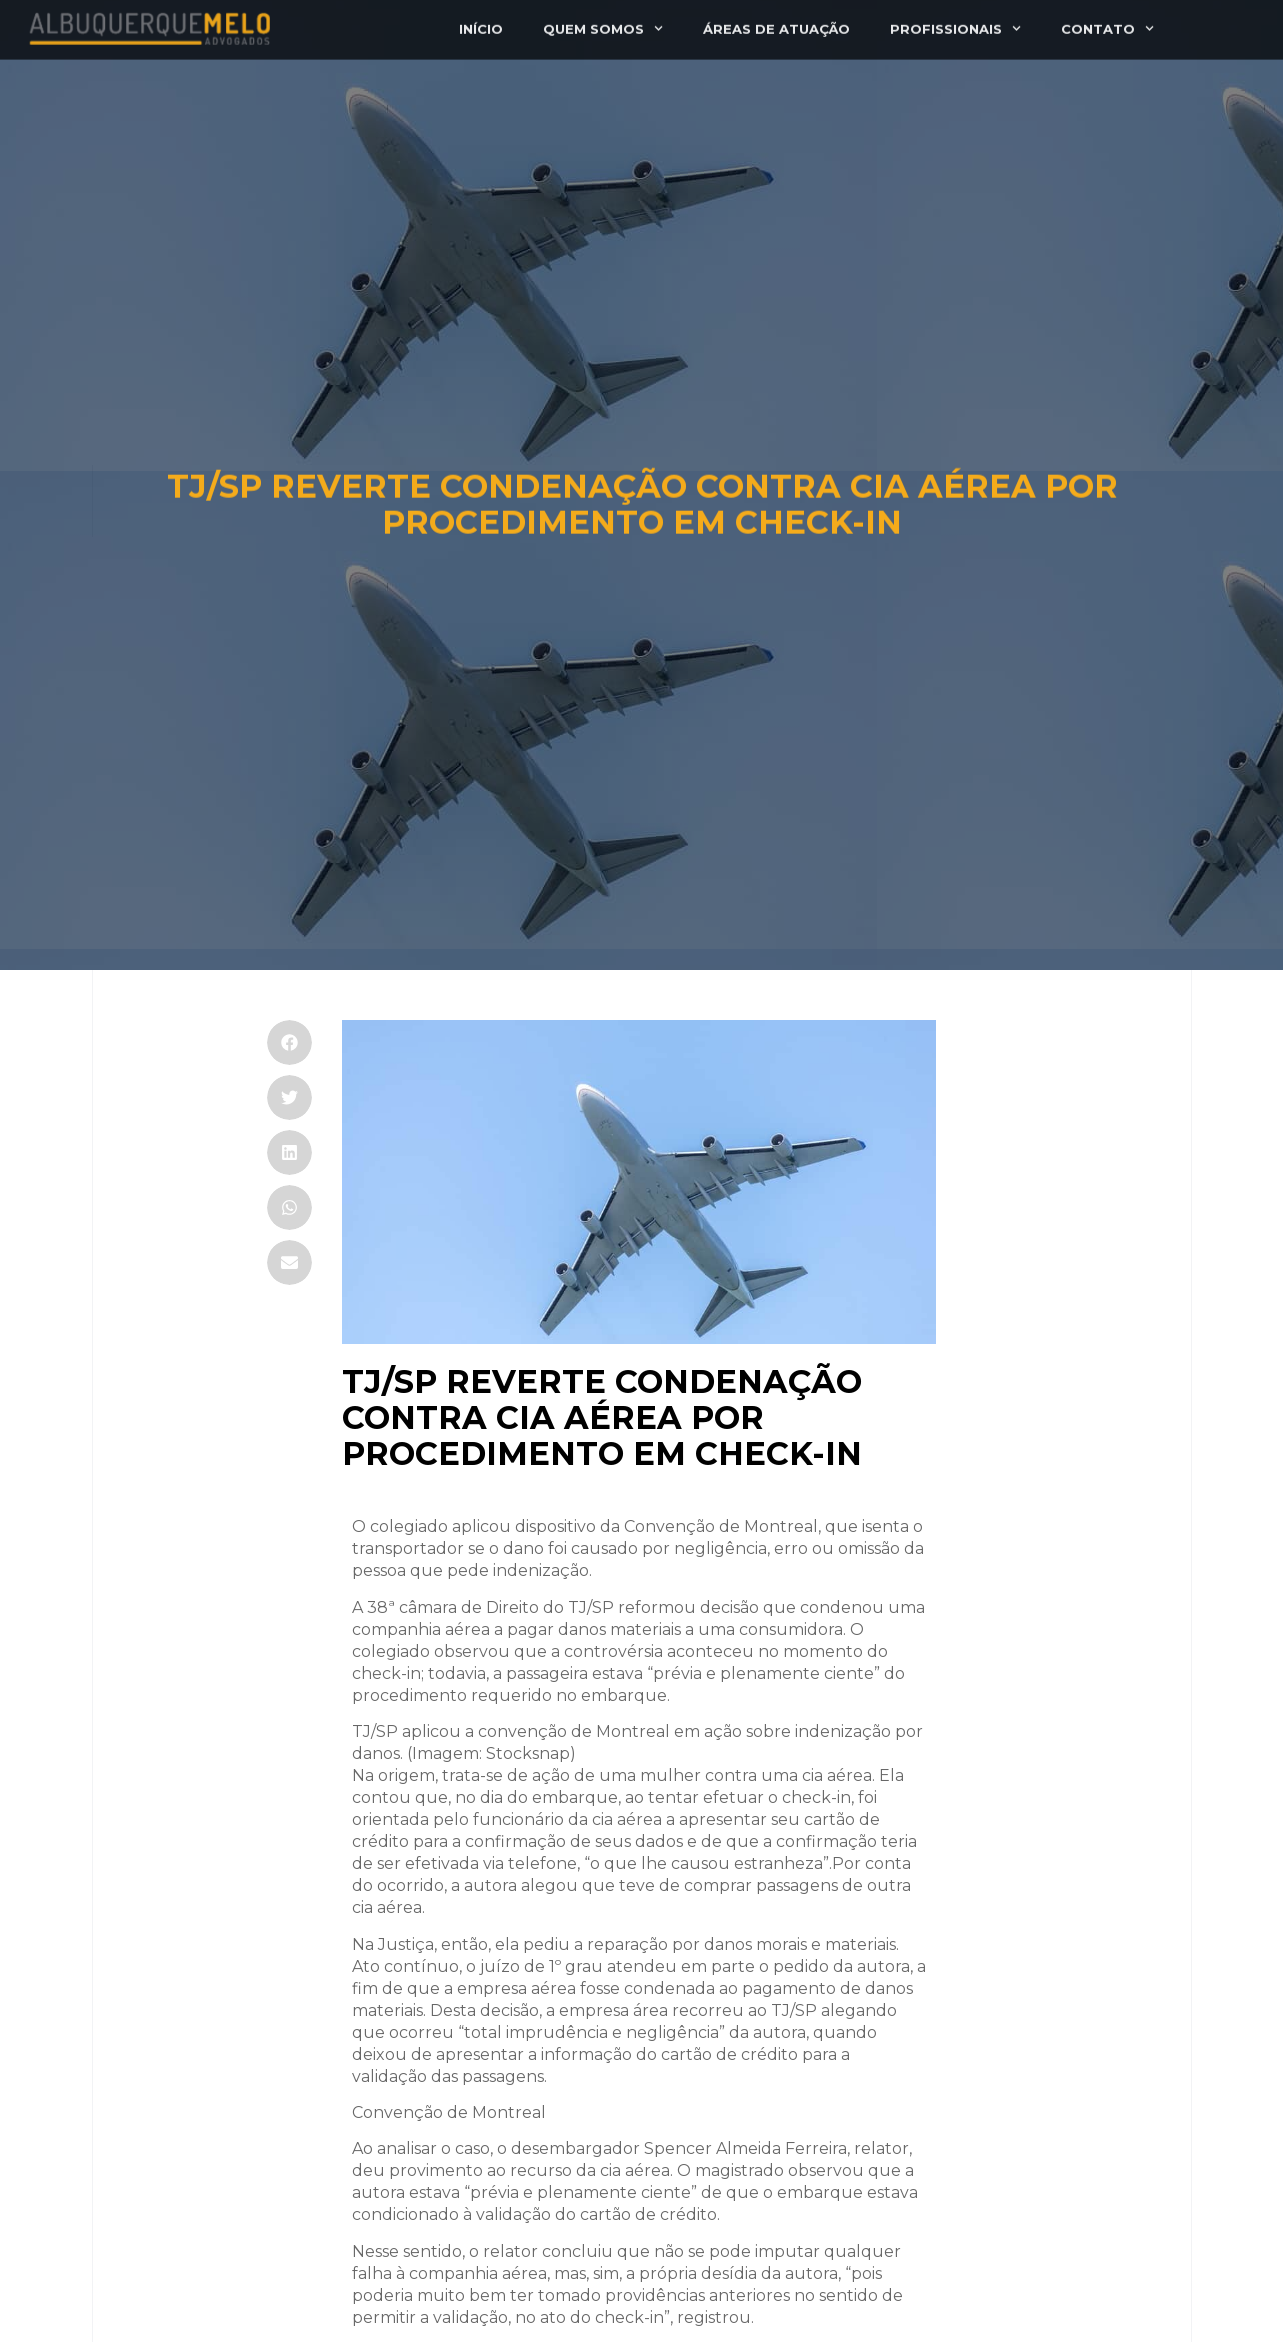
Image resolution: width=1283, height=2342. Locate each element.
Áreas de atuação (776, 23)
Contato (1107, 22)
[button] (289, 1042)
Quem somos (603, 22)
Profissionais (955, 22)
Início (481, 23)
